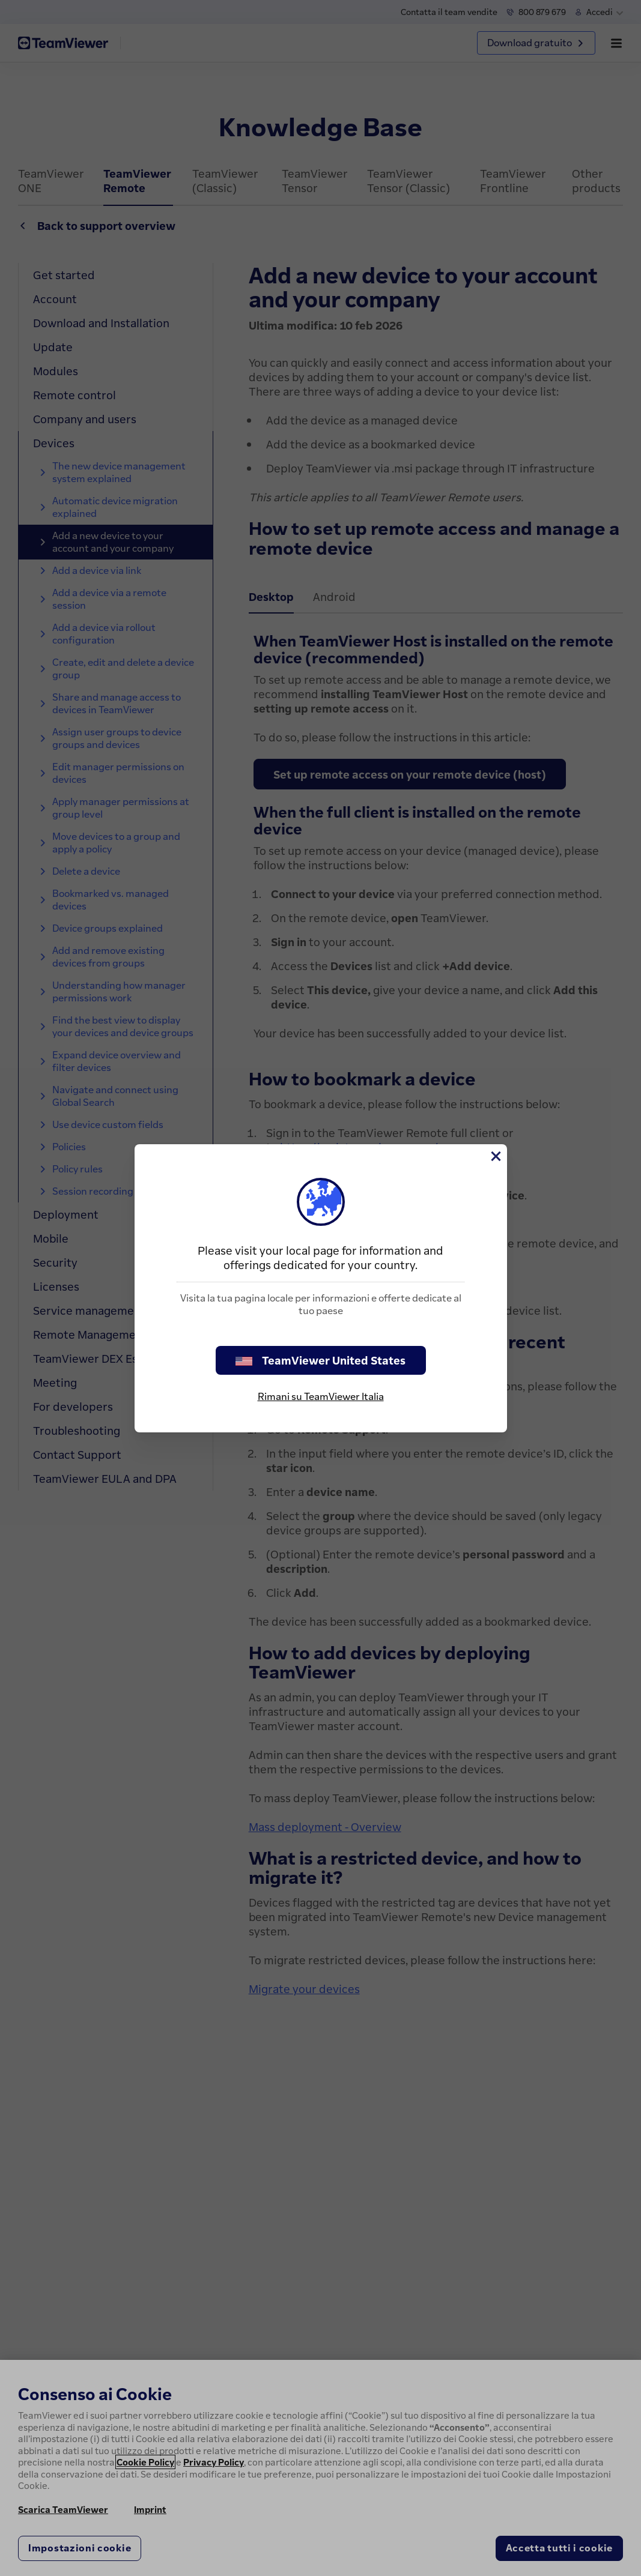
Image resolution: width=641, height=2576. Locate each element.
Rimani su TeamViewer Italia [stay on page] (321, 1396)
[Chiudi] (495, 1156)
